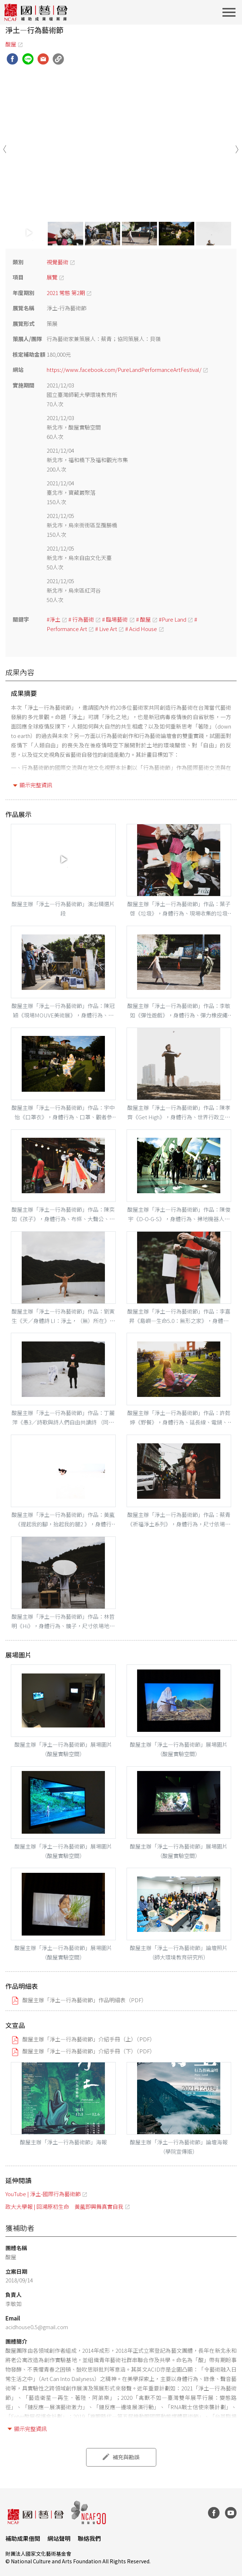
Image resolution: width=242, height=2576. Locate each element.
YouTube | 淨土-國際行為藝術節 (43, 2194)
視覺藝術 (57, 262)
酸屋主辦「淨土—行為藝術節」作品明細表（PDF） (84, 2000)
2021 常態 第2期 (66, 292)
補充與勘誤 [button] (126, 2457)
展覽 (52, 277)
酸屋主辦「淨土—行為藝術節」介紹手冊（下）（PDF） (88, 2051)
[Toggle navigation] (231, 12)
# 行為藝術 (81, 619)
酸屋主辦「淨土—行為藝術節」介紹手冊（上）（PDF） (88, 2039)
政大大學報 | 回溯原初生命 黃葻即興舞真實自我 (64, 2206)
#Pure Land (172, 619)
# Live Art (106, 628)
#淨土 (53, 619)
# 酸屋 (143, 619)
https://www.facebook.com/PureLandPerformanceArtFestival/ (124, 369)
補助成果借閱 (22, 2538)
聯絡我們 (89, 2538)
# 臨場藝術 (115, 619)
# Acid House (141, 628)
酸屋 (10, 44)
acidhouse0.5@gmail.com (36, 2327)
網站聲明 (59, 2538)
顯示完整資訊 (36, 785)
